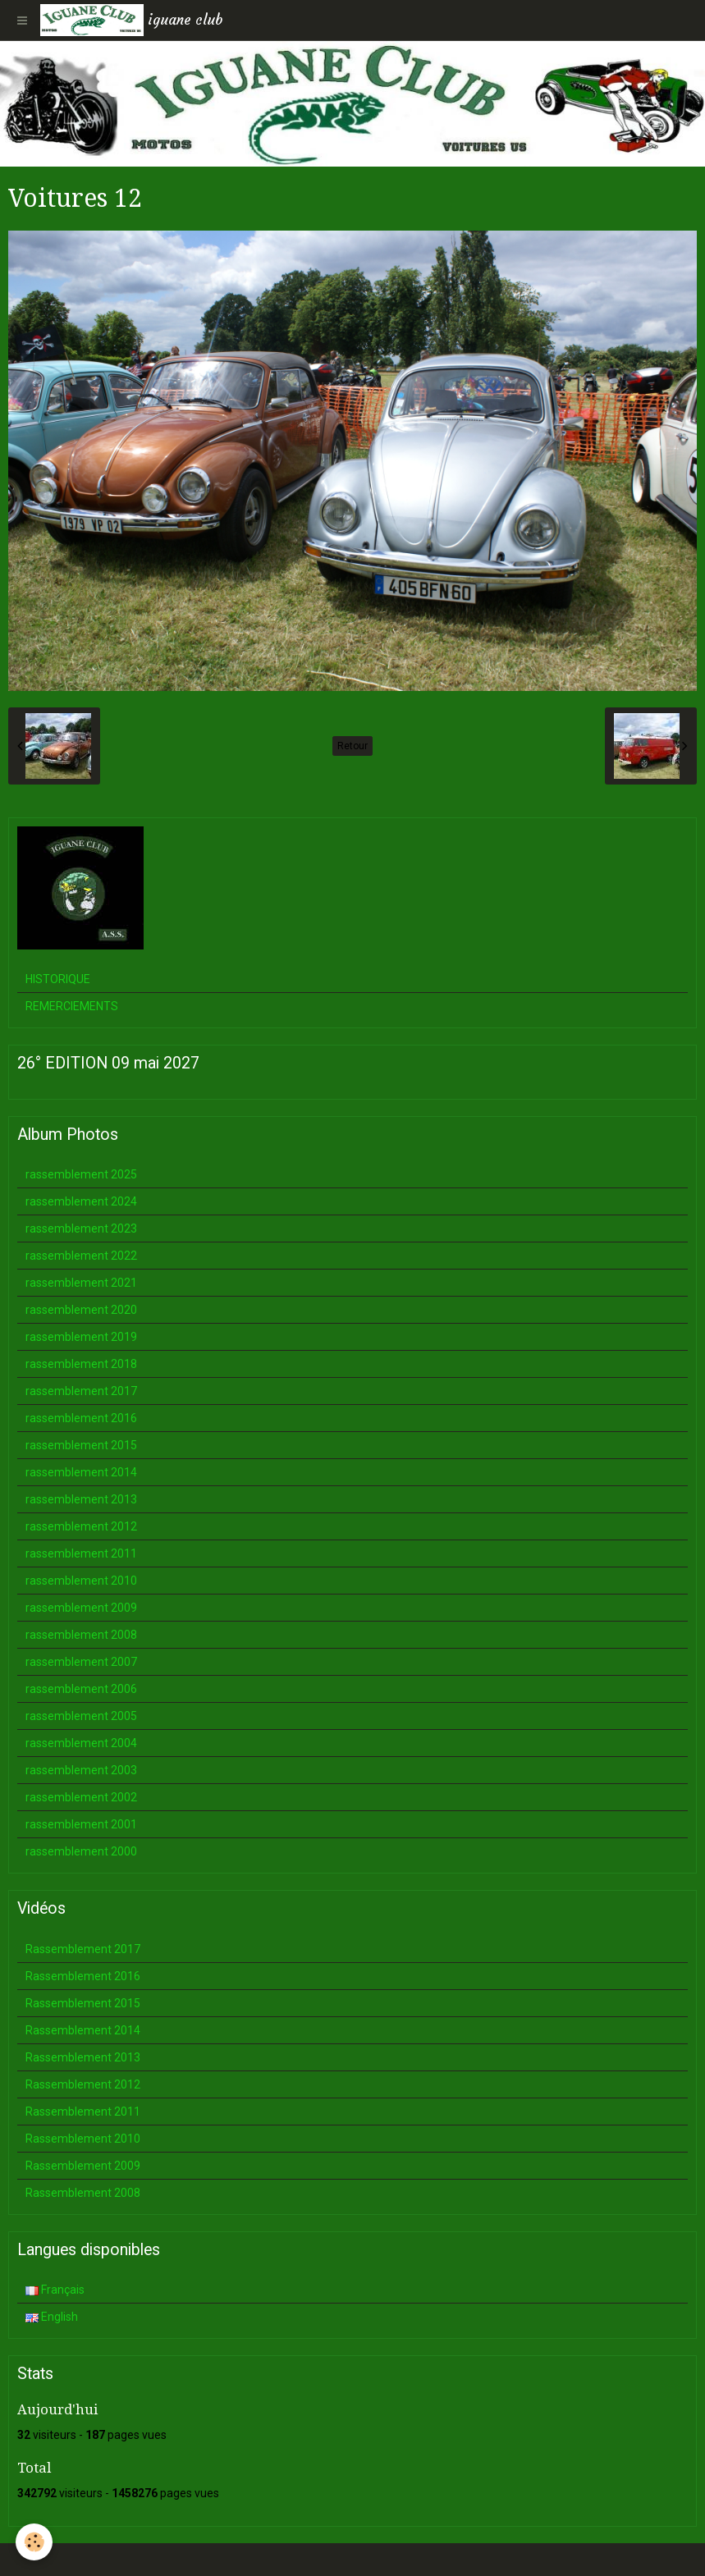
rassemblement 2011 (81, 1553)
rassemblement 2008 (81, 1634)
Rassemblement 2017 (82, 1949)
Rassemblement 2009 (82, 2165)
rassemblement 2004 (81, 1743)
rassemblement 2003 (81, 1770)
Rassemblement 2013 (82, 2057)
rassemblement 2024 (81, 1201)
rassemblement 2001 (81, 1824)
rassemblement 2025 (81, 1174)
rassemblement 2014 (81, 1472)
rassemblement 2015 (81, 1445)
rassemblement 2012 (81, 1526)
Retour (352, 746)
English (51, 2316)
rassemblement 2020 (81, 1309)
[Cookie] (34, 2541)
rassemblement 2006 (81, 1688)
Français (55, 2289)
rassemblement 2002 (81, 1797)
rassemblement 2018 (81, 1363)
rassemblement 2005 (81, 1716)
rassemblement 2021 (81, 1282)
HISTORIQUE (57, 979)
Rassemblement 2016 (82, 1976)
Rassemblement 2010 (82, 2138)
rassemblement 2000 (81, 1851)
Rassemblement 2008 (82, 2192)
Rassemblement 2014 (82, 2030)
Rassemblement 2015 (82, 2003)
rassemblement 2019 (81, 1336)
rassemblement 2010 (81, 1580)
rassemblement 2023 (81, 1228)
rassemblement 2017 (81, 1391)
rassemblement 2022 (81, 1255)
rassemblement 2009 (81, 1607)
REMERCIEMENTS (71, 1006)
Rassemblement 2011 (82, 2111)
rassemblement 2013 (81, 1499)
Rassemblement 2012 (82, 2084)
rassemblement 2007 (81, 1661)
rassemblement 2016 (81, 1418)
